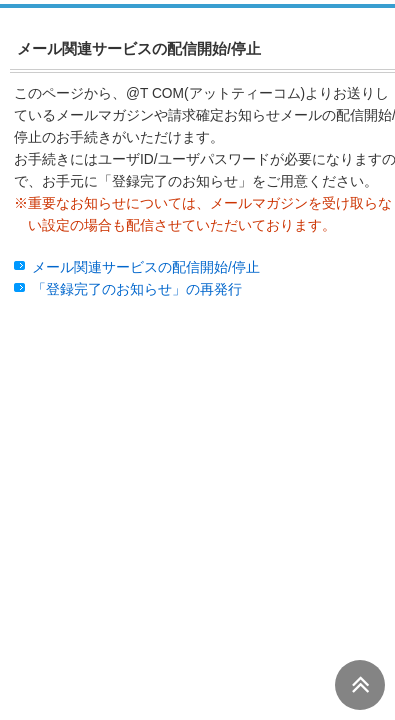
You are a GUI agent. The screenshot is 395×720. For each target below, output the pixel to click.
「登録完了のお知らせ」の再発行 (137, 289)
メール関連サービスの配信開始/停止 (146, 267)
